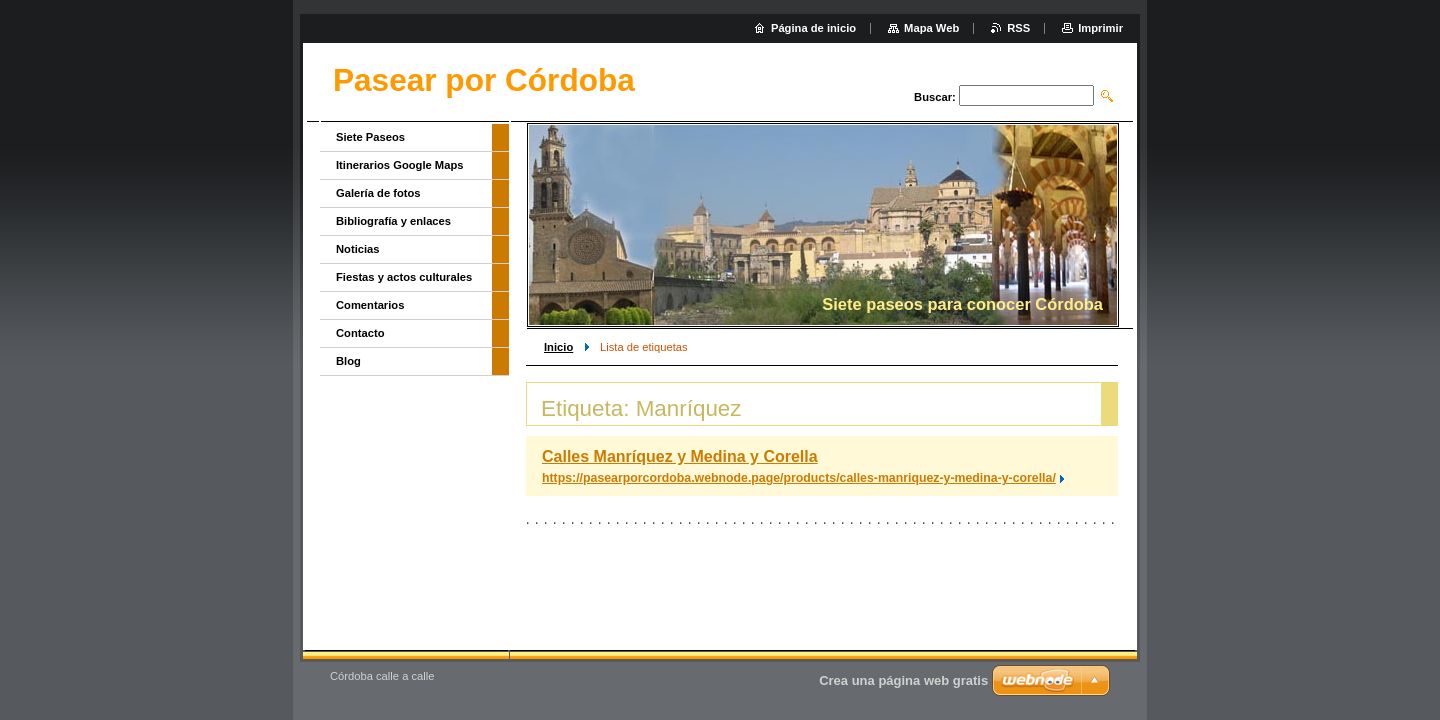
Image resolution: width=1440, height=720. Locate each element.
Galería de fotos (378, 193)
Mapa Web (931, 28)
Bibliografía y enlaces (393, 221)
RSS (1018, 28)
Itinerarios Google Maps (399, 165)
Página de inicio (813, 28)
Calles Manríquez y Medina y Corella (680, 456)
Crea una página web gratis (903, 680)
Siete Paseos (370, 137)
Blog (348, 361)
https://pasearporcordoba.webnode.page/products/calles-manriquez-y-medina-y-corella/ (799, 478)
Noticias (358, 249)
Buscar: (935, 97)
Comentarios (370, 305)
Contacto (360, 333)
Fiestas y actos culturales (404, 277)
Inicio (558, 347)
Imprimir (1100, 28)
